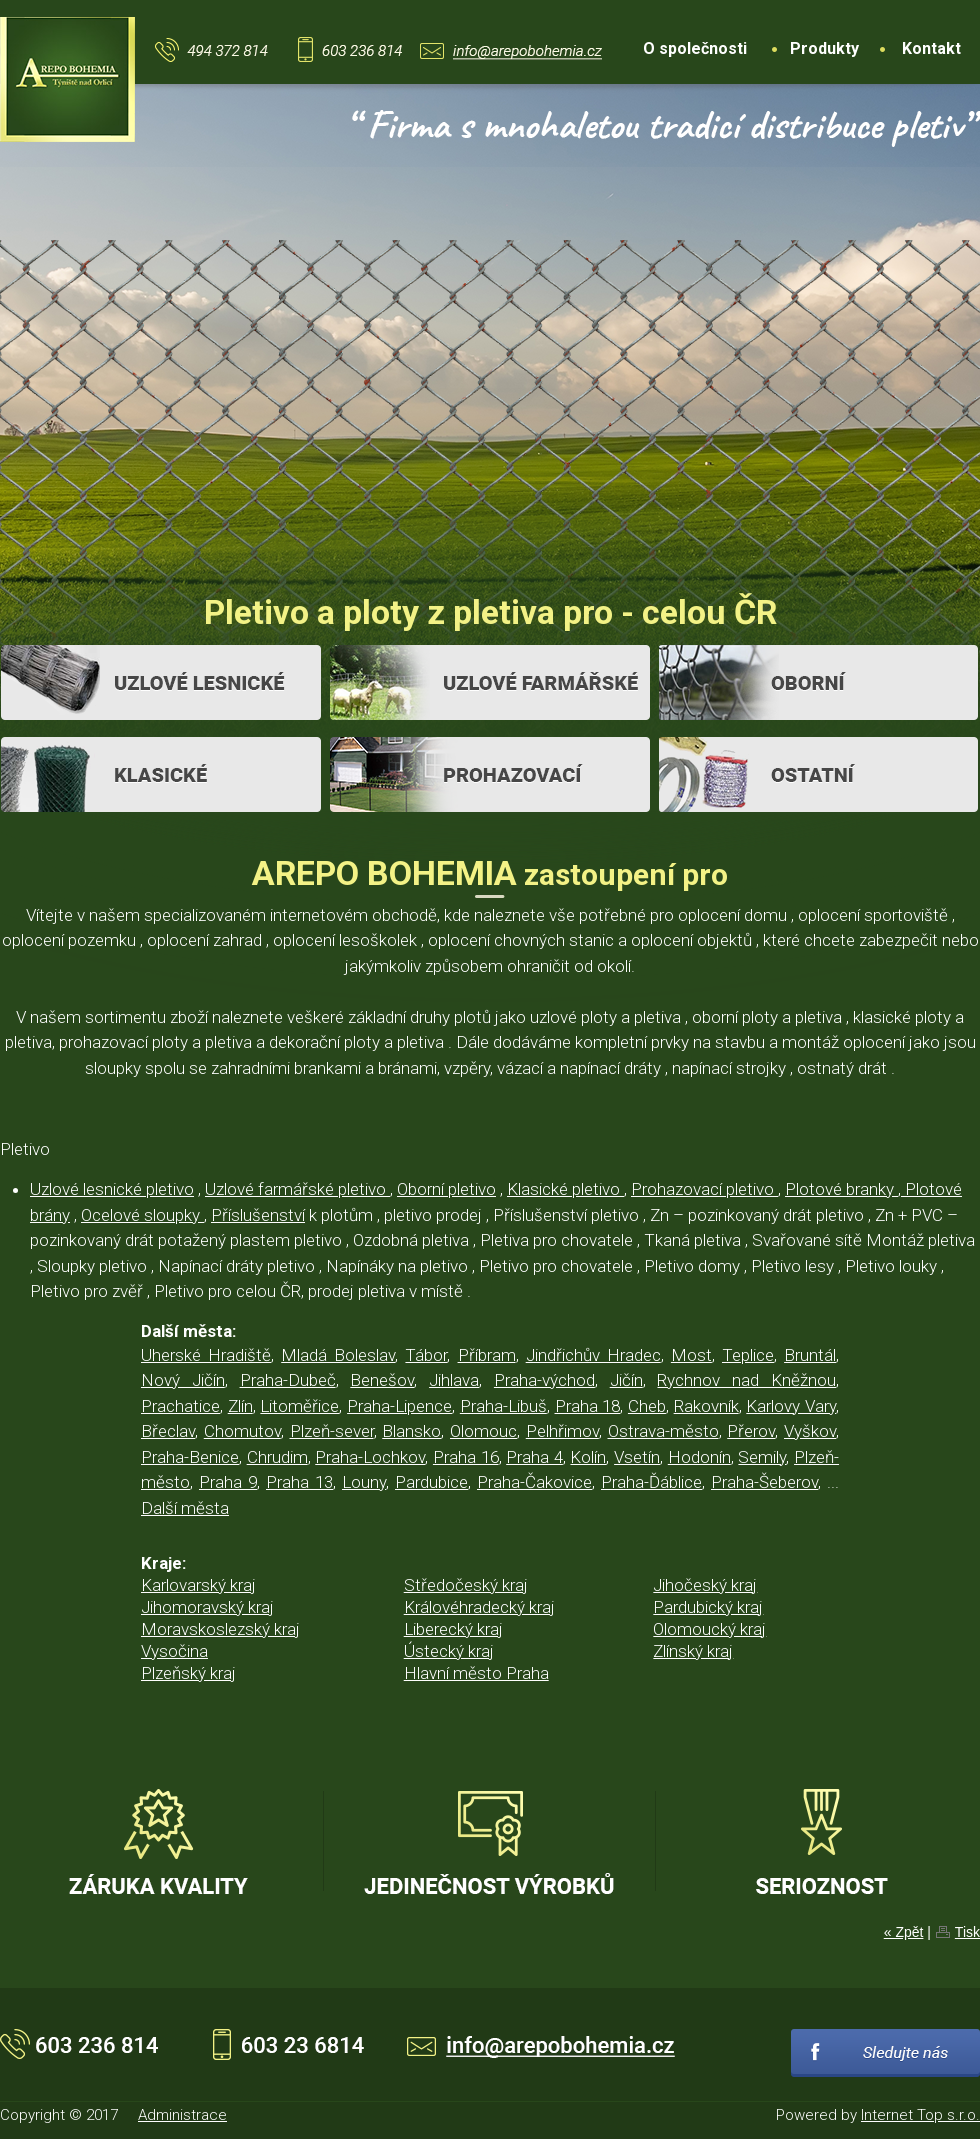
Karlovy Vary (791, 1406)
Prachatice (180, 1406)
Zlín (240, 1406)
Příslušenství (258, 1215)
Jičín (626, 1380)
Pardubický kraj (708, 1607)
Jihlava (454, 1380)
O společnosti (695, 48)
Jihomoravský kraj (207, 1607)
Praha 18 (588, 1406)
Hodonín (699, 1457)
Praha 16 (466, 1457)
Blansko (411, 1431)
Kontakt (931, 48)
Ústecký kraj (449, 1651)
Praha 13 (299, 1482)
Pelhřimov (562, 1431)
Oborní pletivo (446, 1189)
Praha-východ (544, 1380)
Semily (762, 1457)
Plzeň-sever (332, 1431)
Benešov (382, 1380)
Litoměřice (299, 1406)
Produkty (824, 48)
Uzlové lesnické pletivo (112, 1189)
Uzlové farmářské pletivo (297, 1189)
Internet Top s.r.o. (920, 2115)
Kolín (588, 1457)
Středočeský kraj (466, 1585)
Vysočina (174, 1651)
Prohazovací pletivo (704, 1189)
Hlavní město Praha (476, 1673)
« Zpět (904, 1932)
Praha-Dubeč (288, 1380)
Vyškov (810, 1431)
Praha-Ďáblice (651, 1482)
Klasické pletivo (565, 1189)
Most (691, 1355)
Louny (364, 1482)
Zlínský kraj (693, 1651)
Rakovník (706, 1406)
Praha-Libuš (503, 1406)
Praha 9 (228, 1482)
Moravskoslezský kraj (220, 1629)
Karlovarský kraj (198, 1585)
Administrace (182, 2115)
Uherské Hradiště (206, 1355)
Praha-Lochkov (370, 1457)
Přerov (751, 1431)
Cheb (647, 1406)
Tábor (426, 1355)
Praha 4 (534, 1457)
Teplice (748, 1355)
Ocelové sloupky (142, 1215)
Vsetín (637, 1457)
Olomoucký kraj (709, 1629)
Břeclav (168, 1431)
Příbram (487, 1355)
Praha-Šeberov (764, 1482)
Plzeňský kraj (188, 1673)
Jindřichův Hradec (593, 1355)
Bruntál (810, 1355)
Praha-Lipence (399, 1406)
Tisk (967, 1932)
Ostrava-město (663, 1431)
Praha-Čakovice (534, 1482)
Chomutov (242, 1431)
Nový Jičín (183, 1380)
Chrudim (277, 1457)
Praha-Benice (190, 1457)
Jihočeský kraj (705, 1585)
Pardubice (431, 1482)
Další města (185, 1508)
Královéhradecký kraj (479, 1607)
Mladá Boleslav (338, 1355)
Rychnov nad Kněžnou (746, 1380)
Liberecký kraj (453, 1629)
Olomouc (483, 1431)
